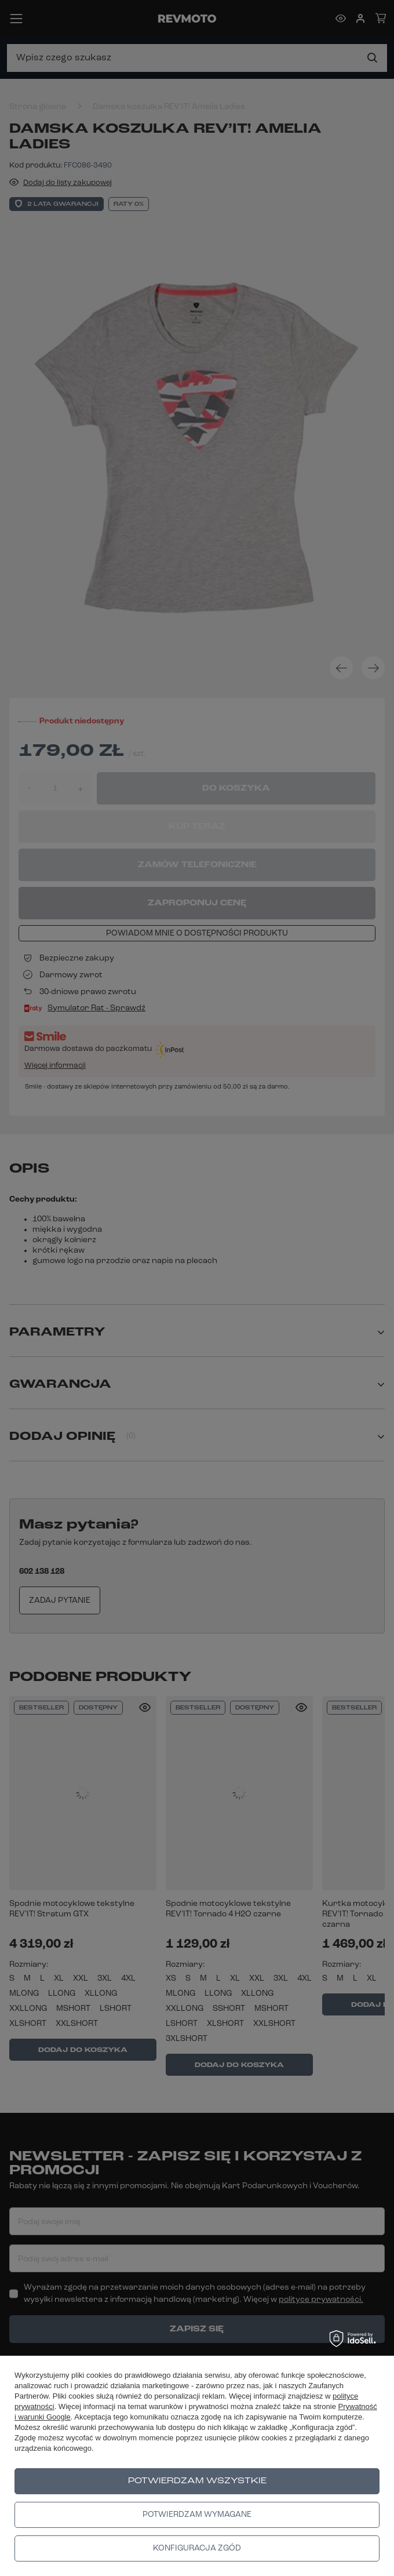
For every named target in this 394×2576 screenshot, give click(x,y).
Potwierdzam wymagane (197, 2514)
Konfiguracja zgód (197, 2548)
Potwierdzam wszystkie (197, 2481)
